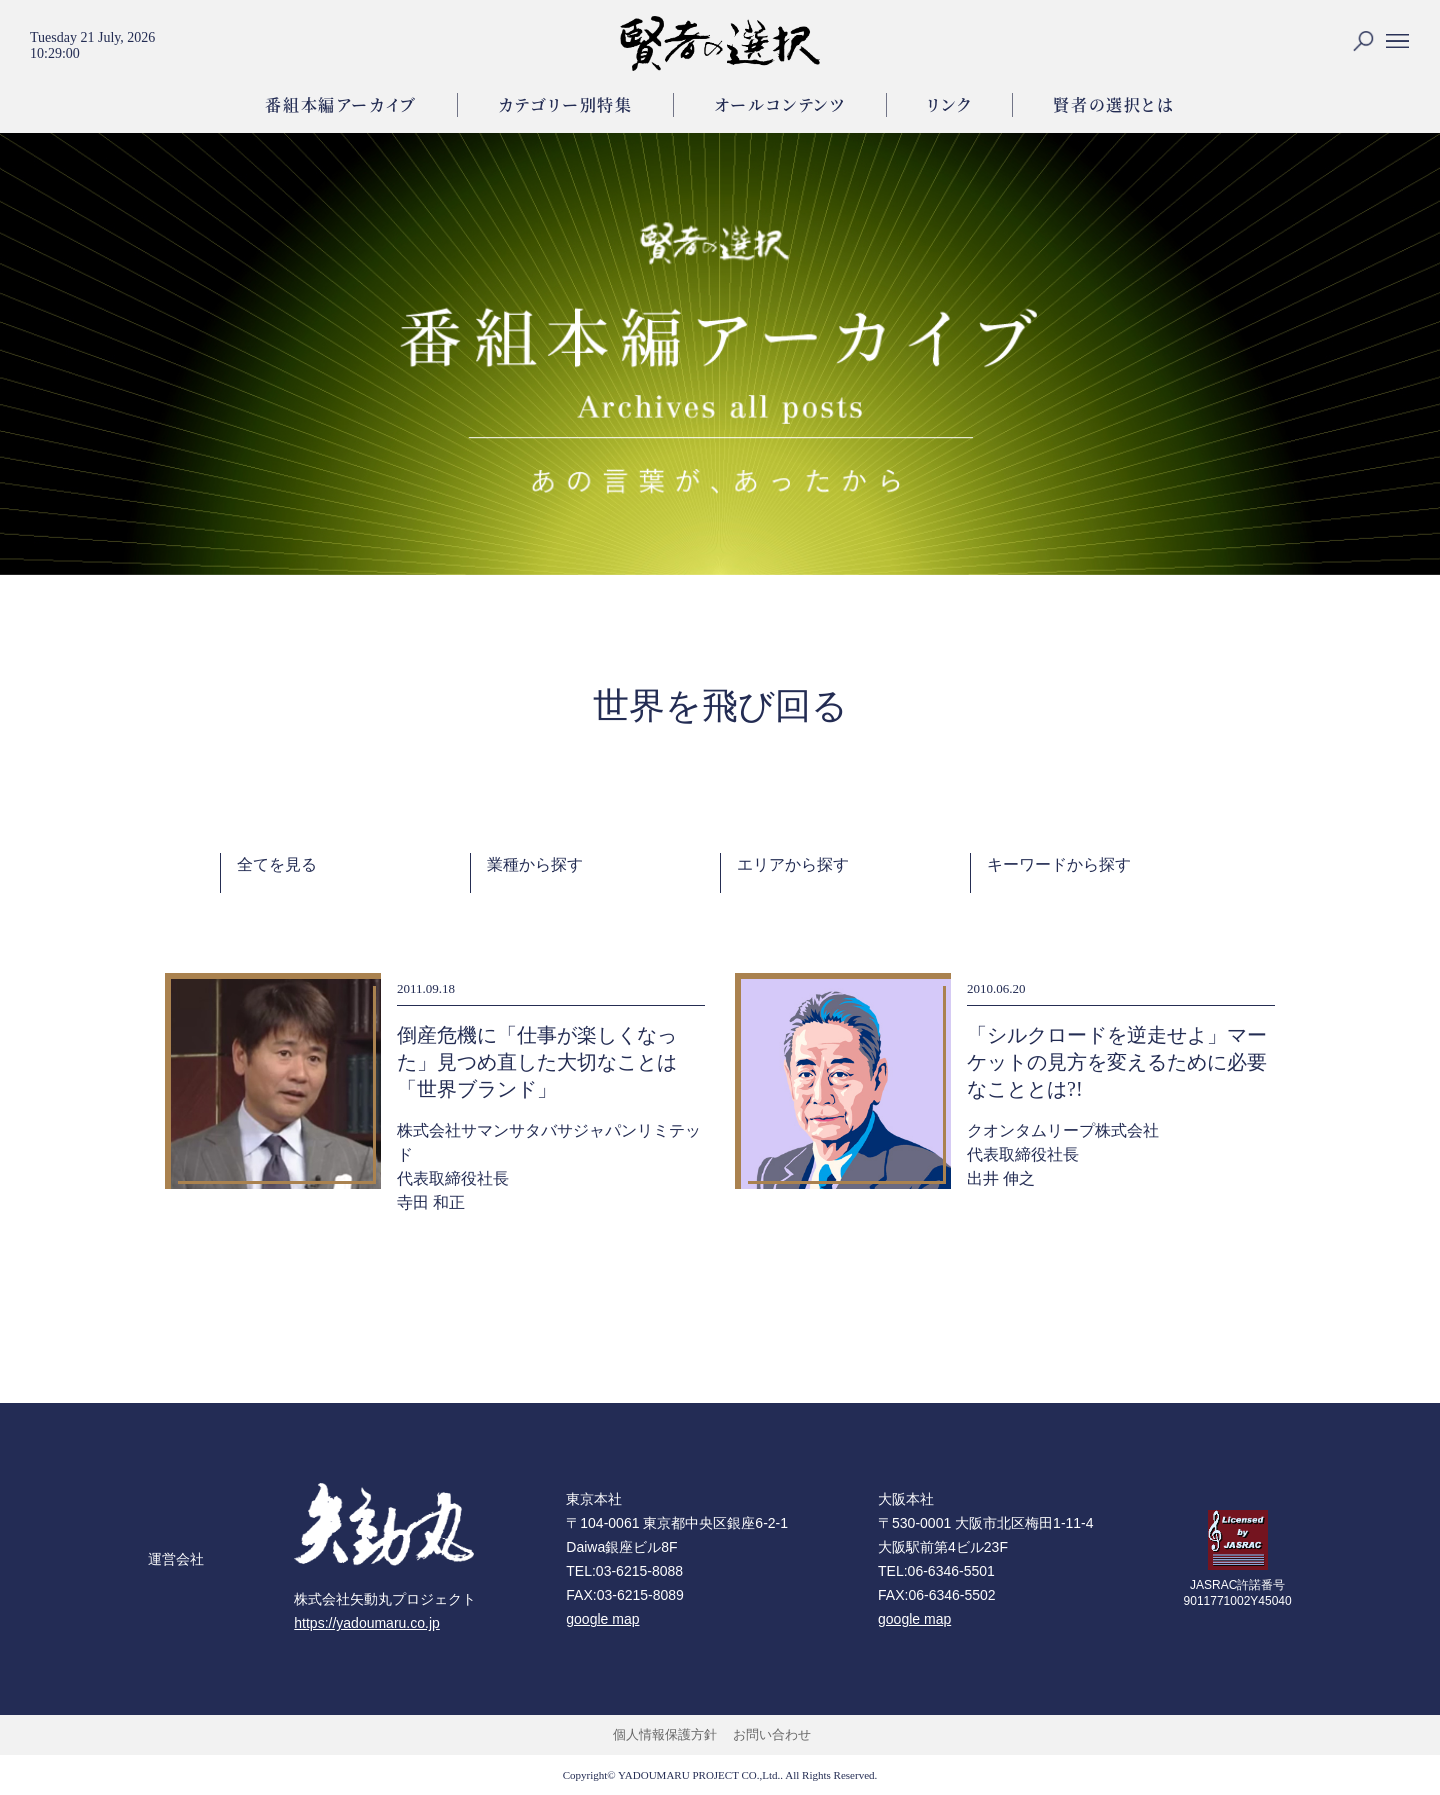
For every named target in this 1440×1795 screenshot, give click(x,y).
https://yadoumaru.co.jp (367, 1623)
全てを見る (277, 864)
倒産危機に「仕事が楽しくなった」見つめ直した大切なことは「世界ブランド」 (537, 1062)
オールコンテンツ (780, 104)
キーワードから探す (1059, 864)
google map (602, 1619)
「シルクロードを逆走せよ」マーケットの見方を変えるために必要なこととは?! (1117, 1062)
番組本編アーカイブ (340, 104)
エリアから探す (793, 864)
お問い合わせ (772, 1734)
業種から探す (535, 864)
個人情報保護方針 (665, 1734)
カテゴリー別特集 (565, 104)
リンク (950, 104)
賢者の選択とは (1113, 104)
